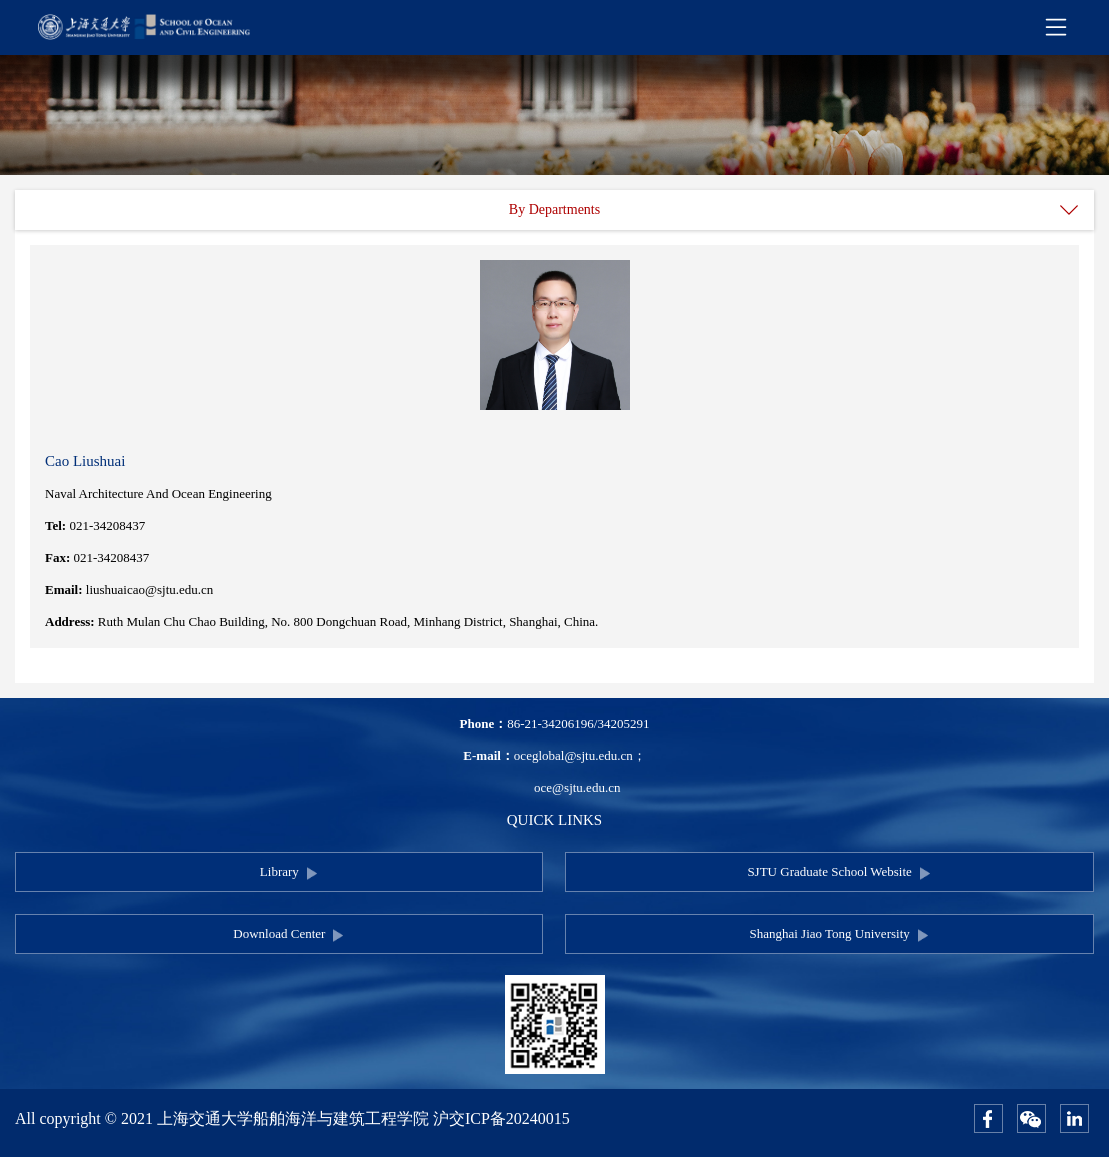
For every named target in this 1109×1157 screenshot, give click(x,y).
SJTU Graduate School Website (829, 871)
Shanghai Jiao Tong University (829, 933)
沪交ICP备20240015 (501, 1118)
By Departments (554, 209)
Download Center (279, 933)
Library (279, 871)
